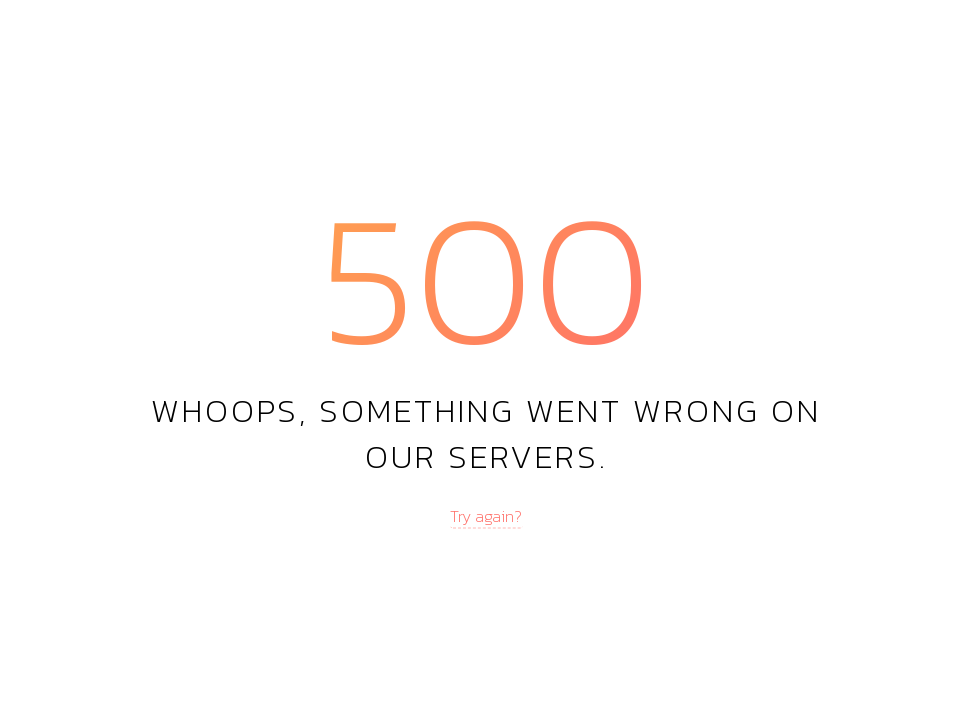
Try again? (486, 516)
